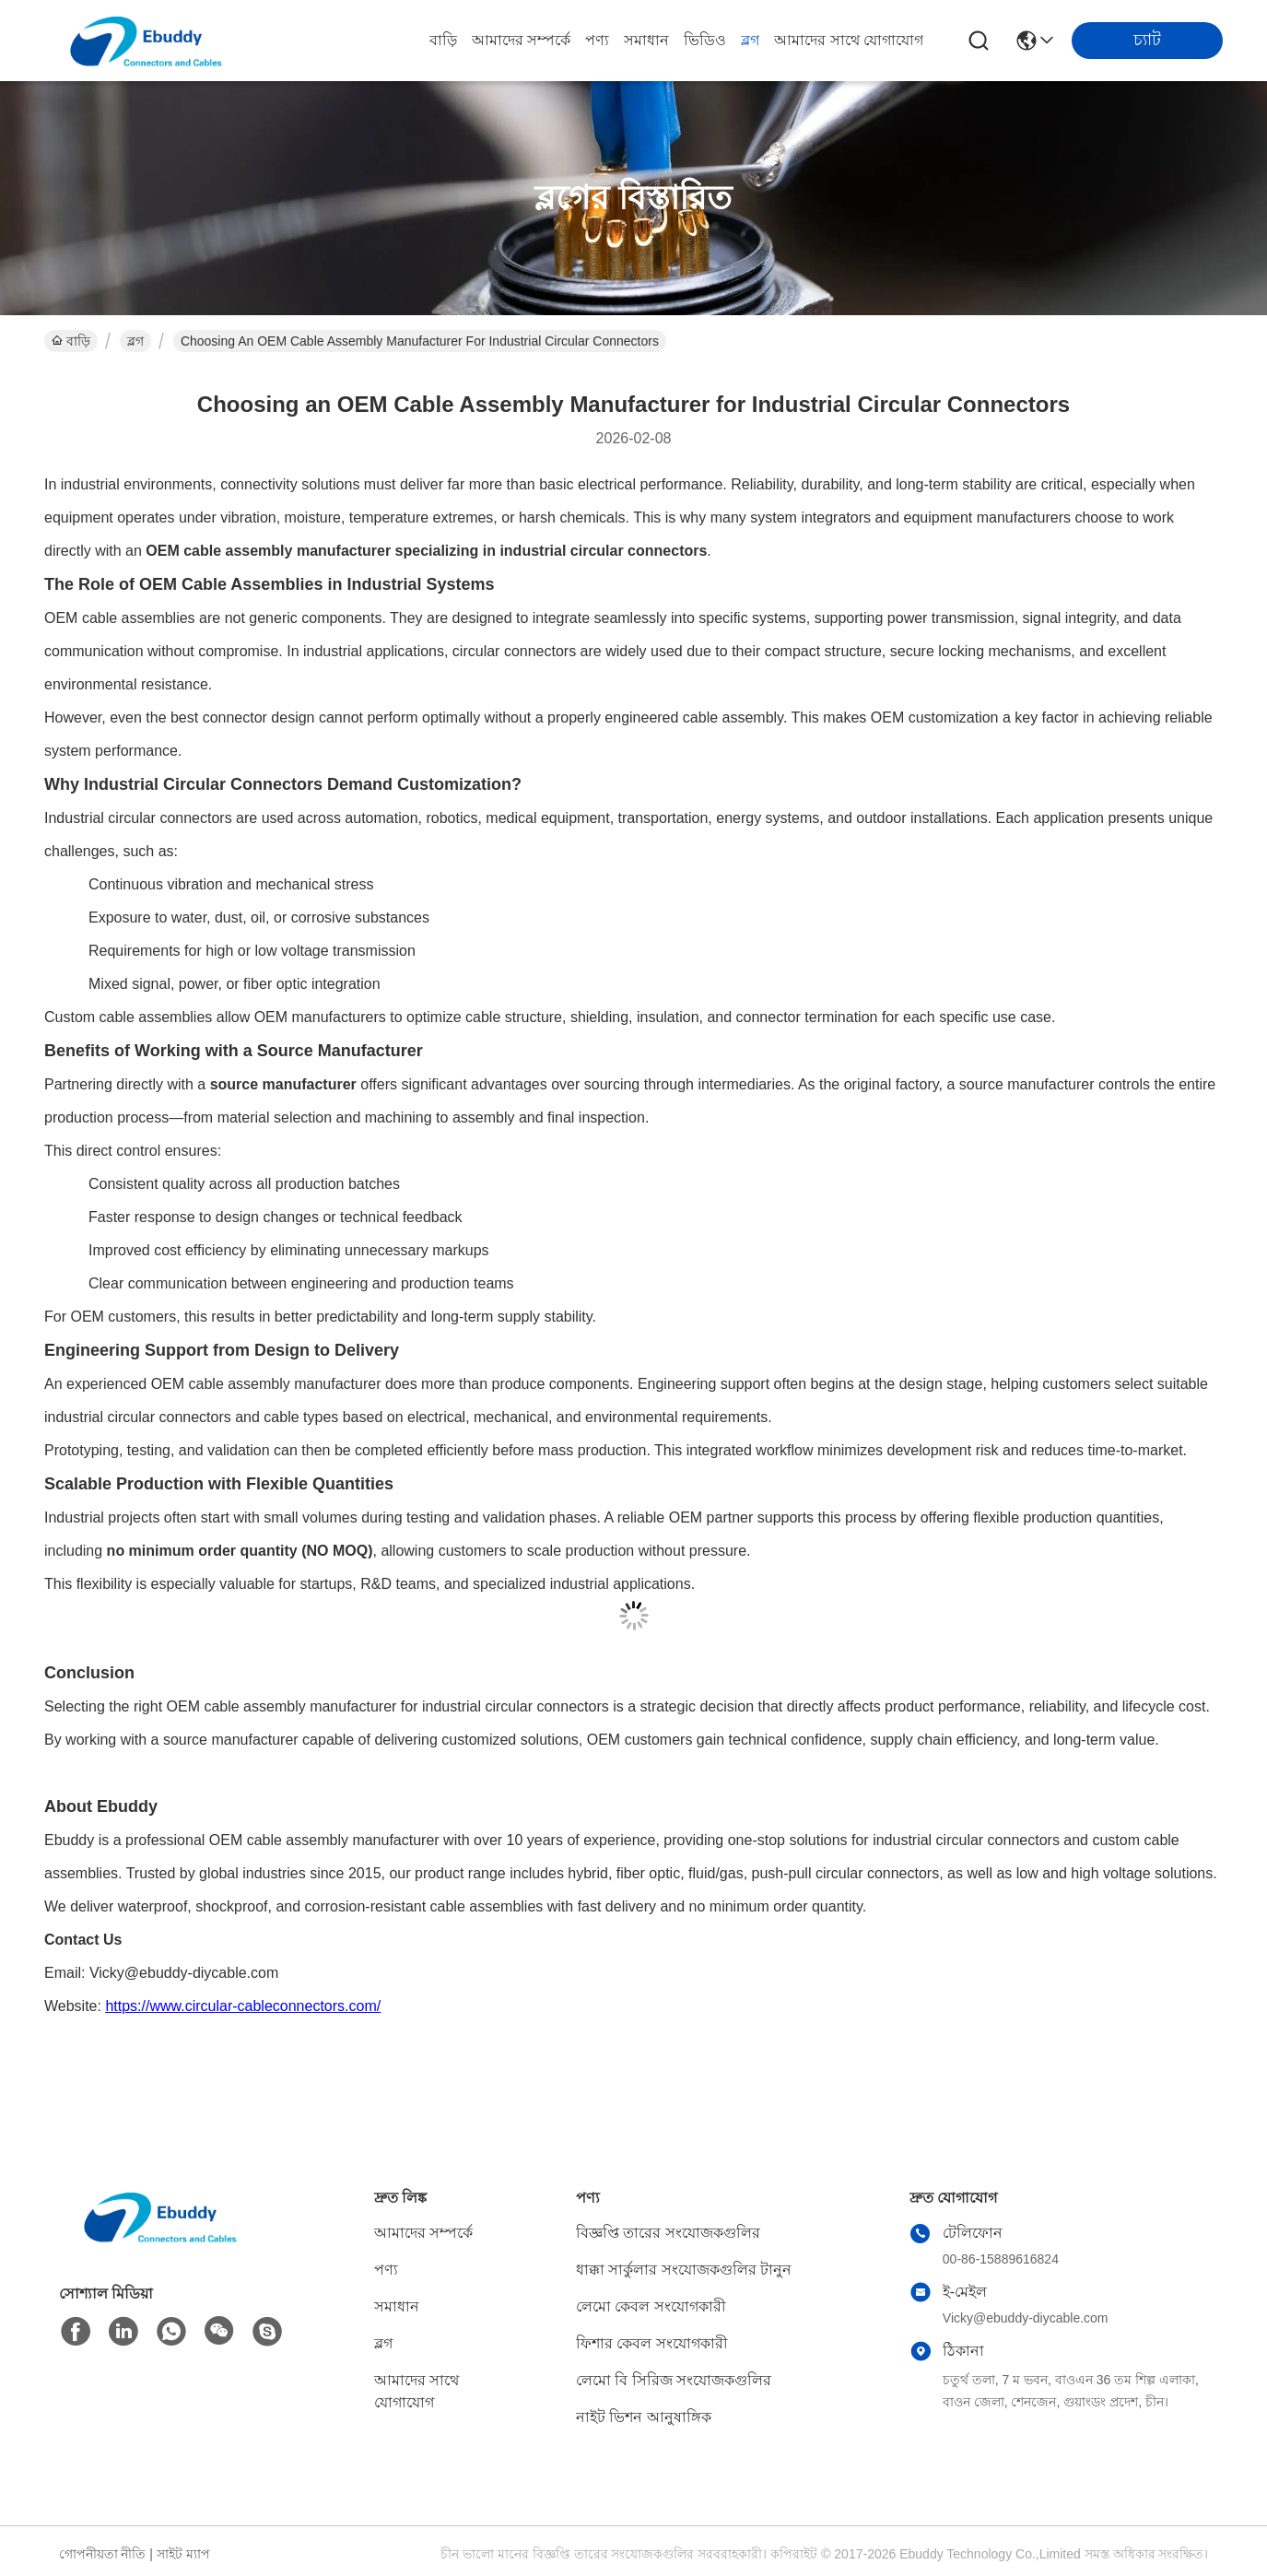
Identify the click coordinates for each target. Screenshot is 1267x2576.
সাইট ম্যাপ (183, 2554)
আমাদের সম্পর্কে (521, 40)
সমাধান (646, 40)
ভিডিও (705, 40)
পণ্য (597, 40)
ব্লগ (750, 40)
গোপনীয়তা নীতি (103, 2554)
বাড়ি (443, 40)
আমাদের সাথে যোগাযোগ (848, 40)
